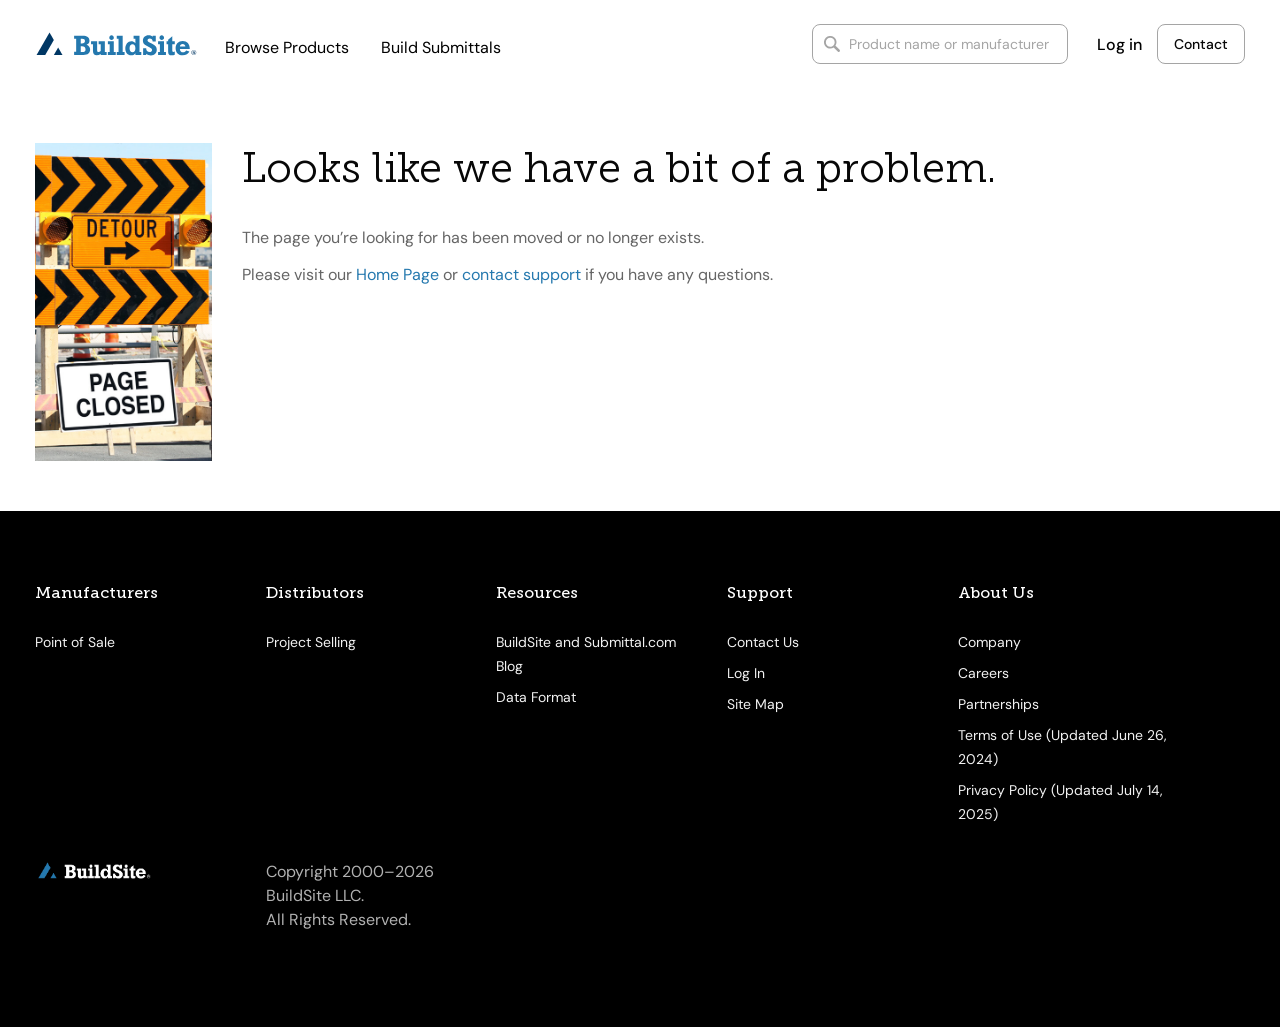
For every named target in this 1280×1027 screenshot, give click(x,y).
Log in (1119, 44)
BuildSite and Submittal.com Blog (586, 654)
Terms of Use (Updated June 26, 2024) (1062, 747)
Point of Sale (75, 642)
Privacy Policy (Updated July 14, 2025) (1060, 802)
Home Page (397, 274)
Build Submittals (441, 47)
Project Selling (311, 642)
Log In (746, 673)
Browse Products (287, 47)
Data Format (536, 697)
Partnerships (998, 704)
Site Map (755, 704)
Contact (1201, 44)
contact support (521, 274)
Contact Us (763, 642)
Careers (983, 673)
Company (989, 642)
